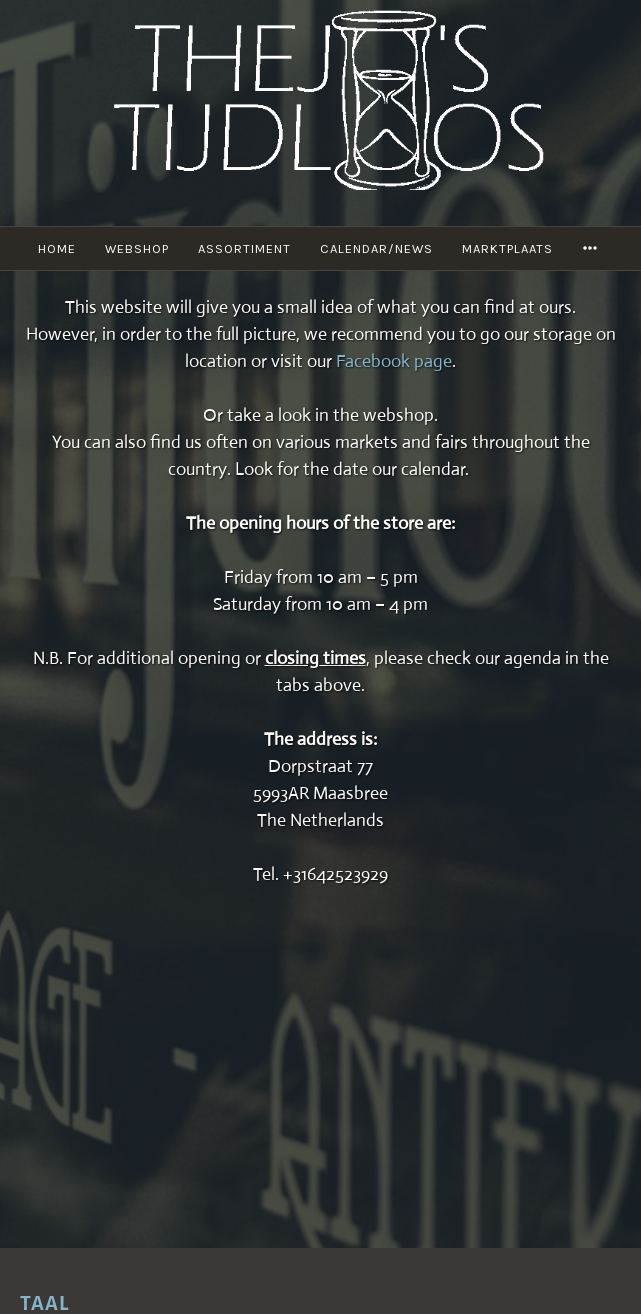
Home (57, 248)
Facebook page (394, 361)
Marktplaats (507, 248)
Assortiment (244, 248)
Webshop (137, 248)
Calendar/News (376, 248)
